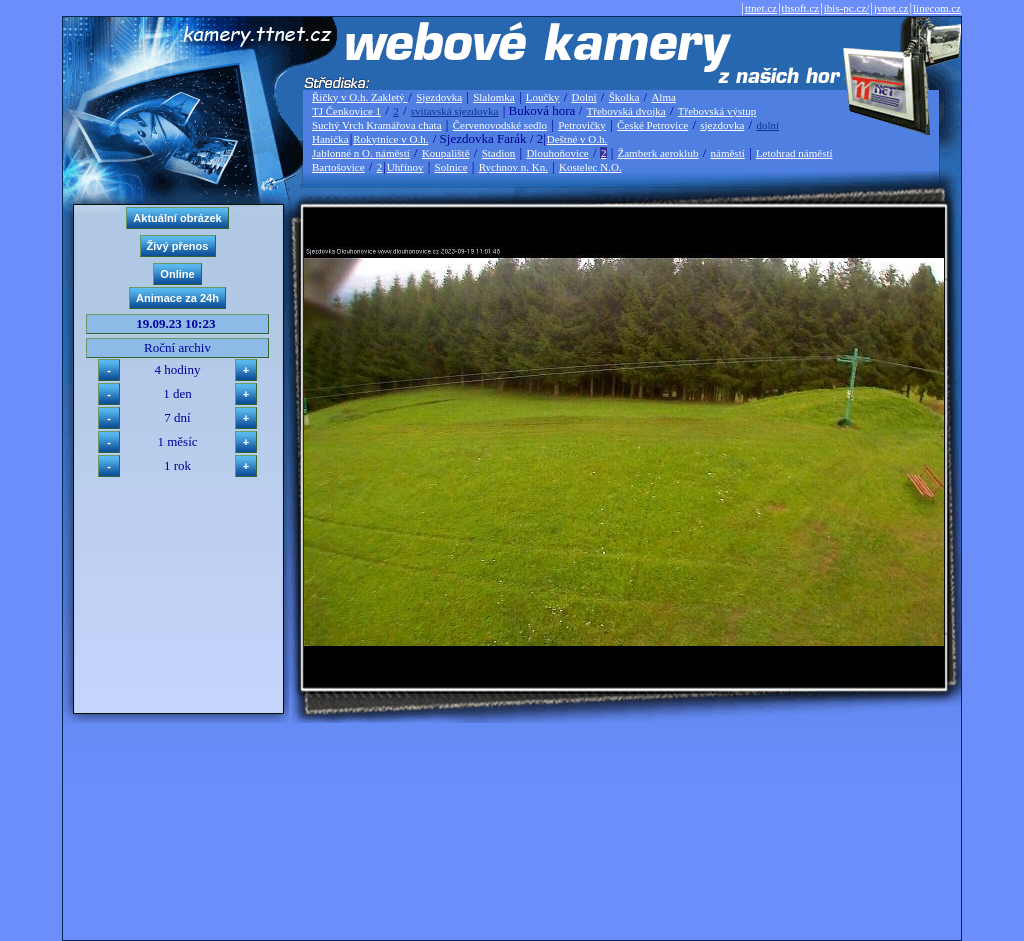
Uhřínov (405, 167)
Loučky (543, 97)
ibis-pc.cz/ (847, 8)
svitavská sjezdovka (455, 111)
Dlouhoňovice (557, 153)
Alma (663, 97)
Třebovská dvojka (626, 111)
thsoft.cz (801, 8)
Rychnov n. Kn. (513, 167)
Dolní (584, 97)
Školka (624, 97)
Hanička (330, 139)
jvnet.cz (891, 8)
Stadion (499, 153)
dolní (767, 125)
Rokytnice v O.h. (390, 139)
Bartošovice (338, 167)
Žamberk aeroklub (657, 153)
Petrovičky (582, 125)
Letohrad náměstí (794, 153)
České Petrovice (652, 125)
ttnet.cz (761, 8)
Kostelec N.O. (590, 167)
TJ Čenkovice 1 (346, 111)
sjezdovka (722, 125)
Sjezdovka (439, 97)
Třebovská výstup (717, 111)
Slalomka (494, 97)
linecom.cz (937, 8)
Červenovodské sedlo (500, 125)
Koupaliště (446, 153)
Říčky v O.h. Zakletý (359, 97)
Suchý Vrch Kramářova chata (377, 125)
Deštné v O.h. (577, 139)
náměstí (728, 153)
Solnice (451, 167)
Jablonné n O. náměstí (361, 153)
